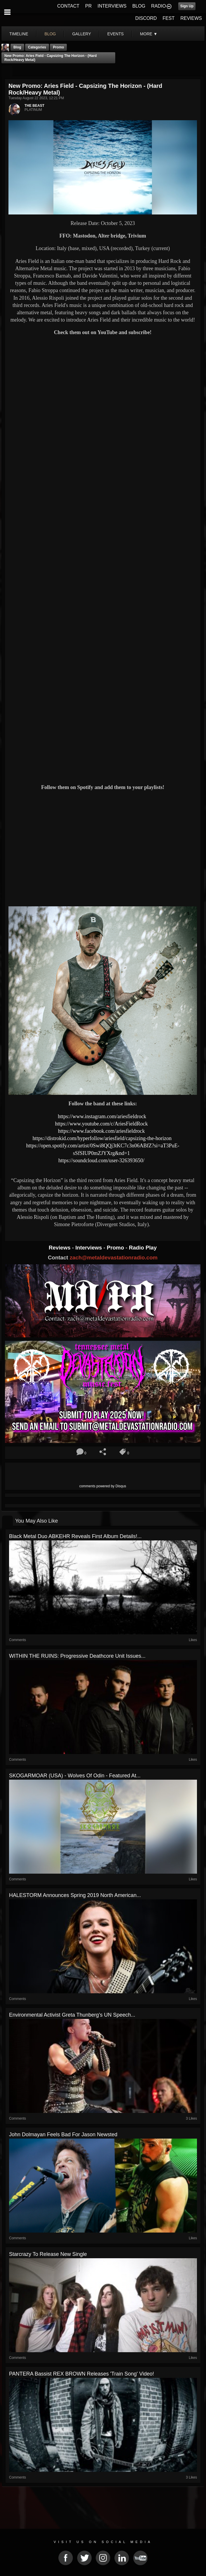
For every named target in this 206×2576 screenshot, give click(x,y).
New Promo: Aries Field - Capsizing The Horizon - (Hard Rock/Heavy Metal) (50, 58)
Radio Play (143, 1248)
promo (58, 47)
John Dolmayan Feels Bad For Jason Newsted (63, 2134)
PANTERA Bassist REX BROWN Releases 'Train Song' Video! (81, 2374)
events (115, 34)
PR (88, 6)
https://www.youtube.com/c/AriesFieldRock (101, 1124)
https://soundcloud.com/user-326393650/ (101, 1160)
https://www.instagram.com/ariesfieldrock (102, 1116)
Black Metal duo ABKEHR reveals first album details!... (75, 1536)
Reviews (60, 1248)
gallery (81, 34)
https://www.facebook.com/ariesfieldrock (101, 1131)
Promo (116, 1248)
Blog (17, 47)
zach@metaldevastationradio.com (114, 1257)
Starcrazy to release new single (48, 2254)
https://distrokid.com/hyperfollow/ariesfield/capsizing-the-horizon (103, 1138)
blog (50, 34)
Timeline (18, 34)
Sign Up (186, 6)
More (149, 34)
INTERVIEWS (111, 6)
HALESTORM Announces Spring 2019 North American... (75, 1895)
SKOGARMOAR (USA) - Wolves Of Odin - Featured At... (75, 1776)
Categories (37, 47)
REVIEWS (191, 18)
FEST (168, 18)
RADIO (158, 6)
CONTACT (68, 6)
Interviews (89, 1248)
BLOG (138, 6)
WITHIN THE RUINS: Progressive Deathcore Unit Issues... (77, 1656)
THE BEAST (34, 106)
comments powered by (102, 1486)
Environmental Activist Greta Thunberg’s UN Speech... (72, 2015)
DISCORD (146, 18)
